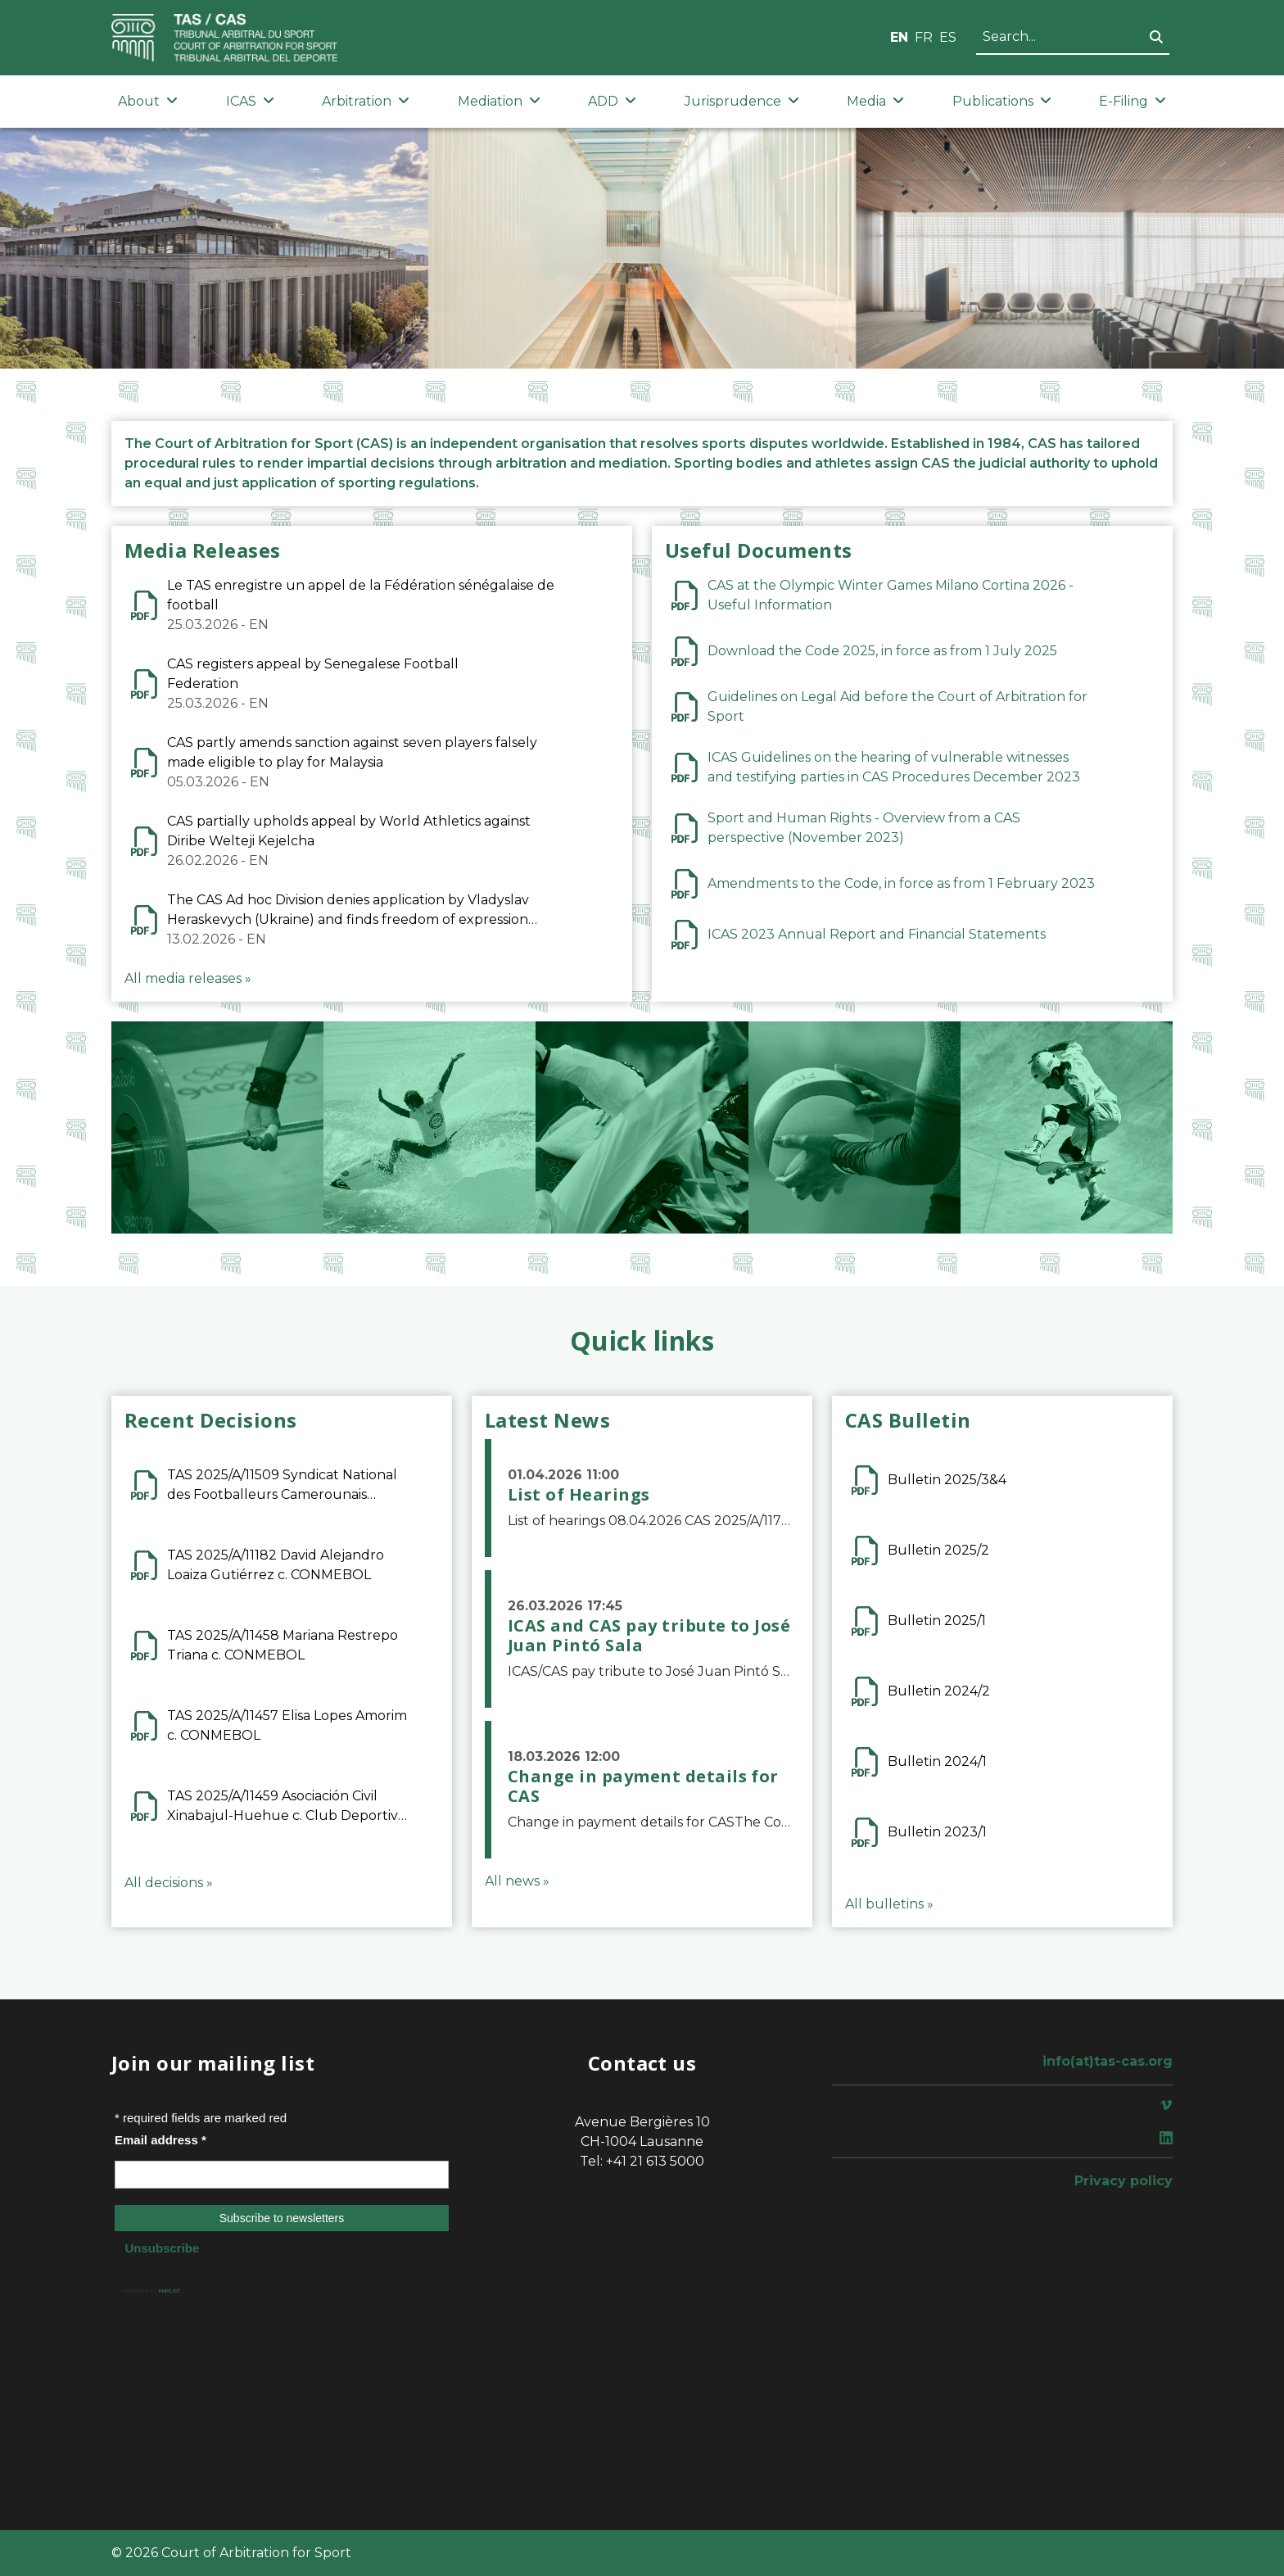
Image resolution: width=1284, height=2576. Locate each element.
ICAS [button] (250, 101)
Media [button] (875, 101)
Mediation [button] (499, 101)
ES (947, 37)
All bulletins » (889, 1904)
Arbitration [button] (365, 101)
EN (899, 37)
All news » (517, 1881)
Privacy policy (1123, 2181)
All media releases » (187, 978)
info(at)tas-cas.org (1107, 2061)
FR (924, 37)
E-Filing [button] (1132, 101)
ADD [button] (612, 101)
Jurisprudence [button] (742, 101)
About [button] (148, 101)
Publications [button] (1001, 101)
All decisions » (168, 1882)
